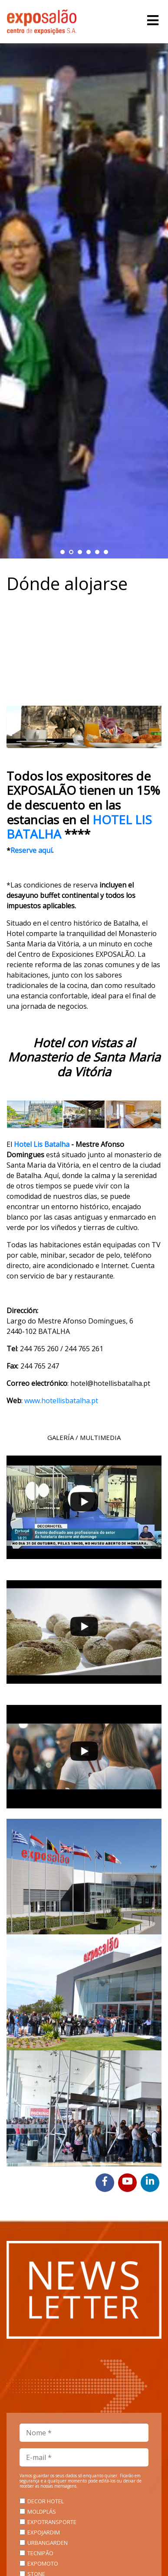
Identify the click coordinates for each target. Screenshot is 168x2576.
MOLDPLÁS (41, 2511)
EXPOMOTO (42, 2563)
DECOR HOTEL (45, 2501)
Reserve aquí (31, 850)
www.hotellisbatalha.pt (61, 1400)
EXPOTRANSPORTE (51, 2522)
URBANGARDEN (47, 2543)
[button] (62, 552)
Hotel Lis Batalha (41, 1144)
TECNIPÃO (40, 2553)
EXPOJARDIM (43, 2532)
